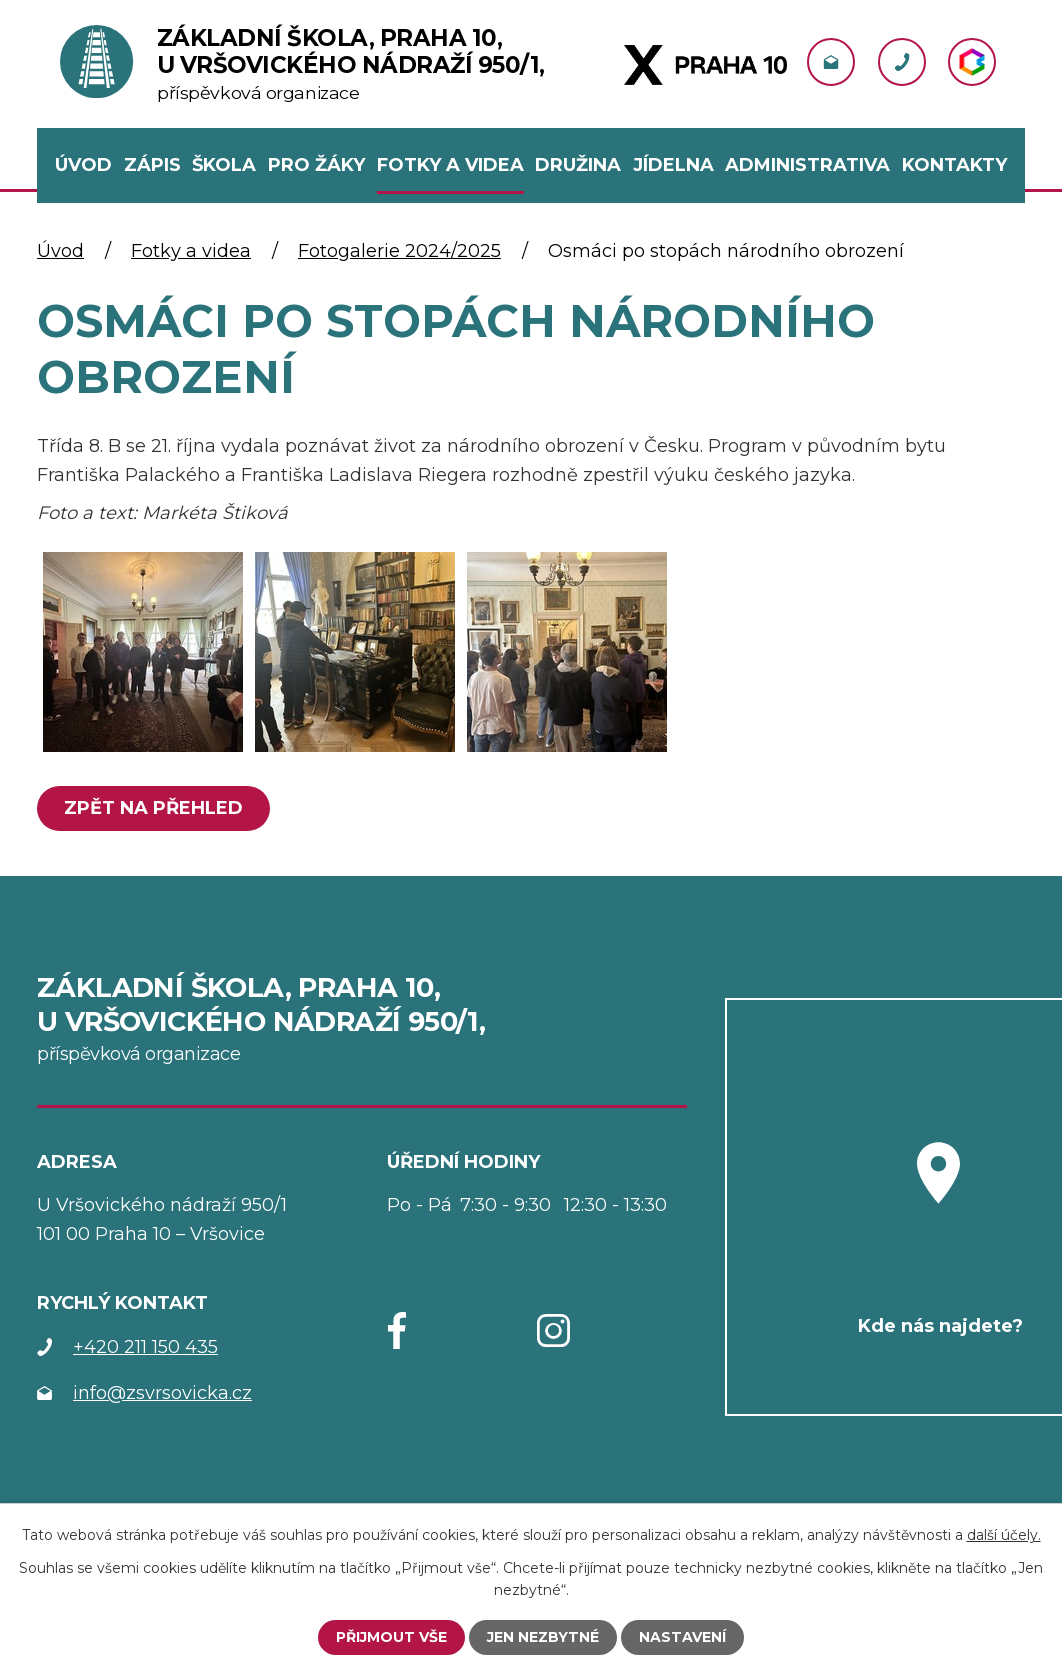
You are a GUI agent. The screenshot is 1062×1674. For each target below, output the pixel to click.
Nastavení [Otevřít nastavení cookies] (682, 1637)
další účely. (1004, 1534)
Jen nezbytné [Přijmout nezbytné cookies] (543, 1637)
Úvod (60, 251)
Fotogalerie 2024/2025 (399, 251)
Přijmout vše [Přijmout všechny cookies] (391, 1637)
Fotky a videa (191, 251)
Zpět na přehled (153, 808)
